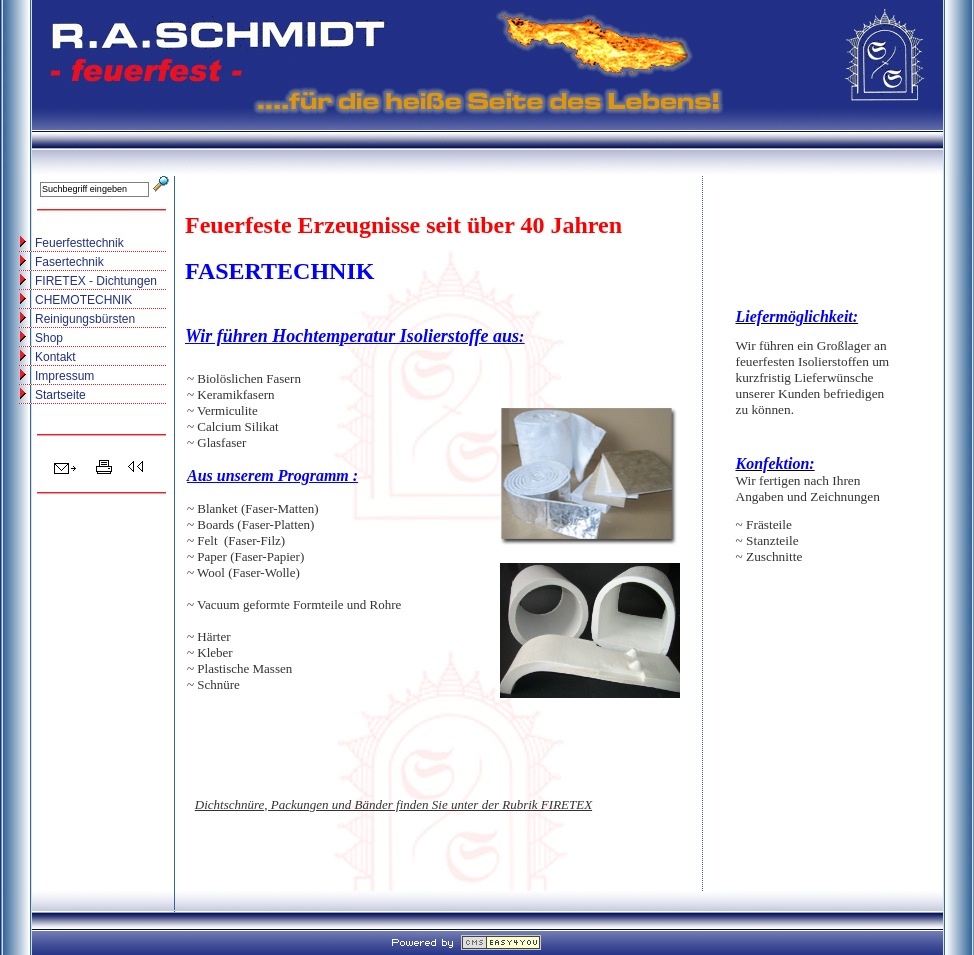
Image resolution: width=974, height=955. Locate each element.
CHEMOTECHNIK (83, 300)
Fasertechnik (69, 262)
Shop (49, 338)
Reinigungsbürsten (85, 319)
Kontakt (55, 357)
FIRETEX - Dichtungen (96, 281)
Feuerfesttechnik (79, 243)
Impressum (64, 376)
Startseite (60, 395)
